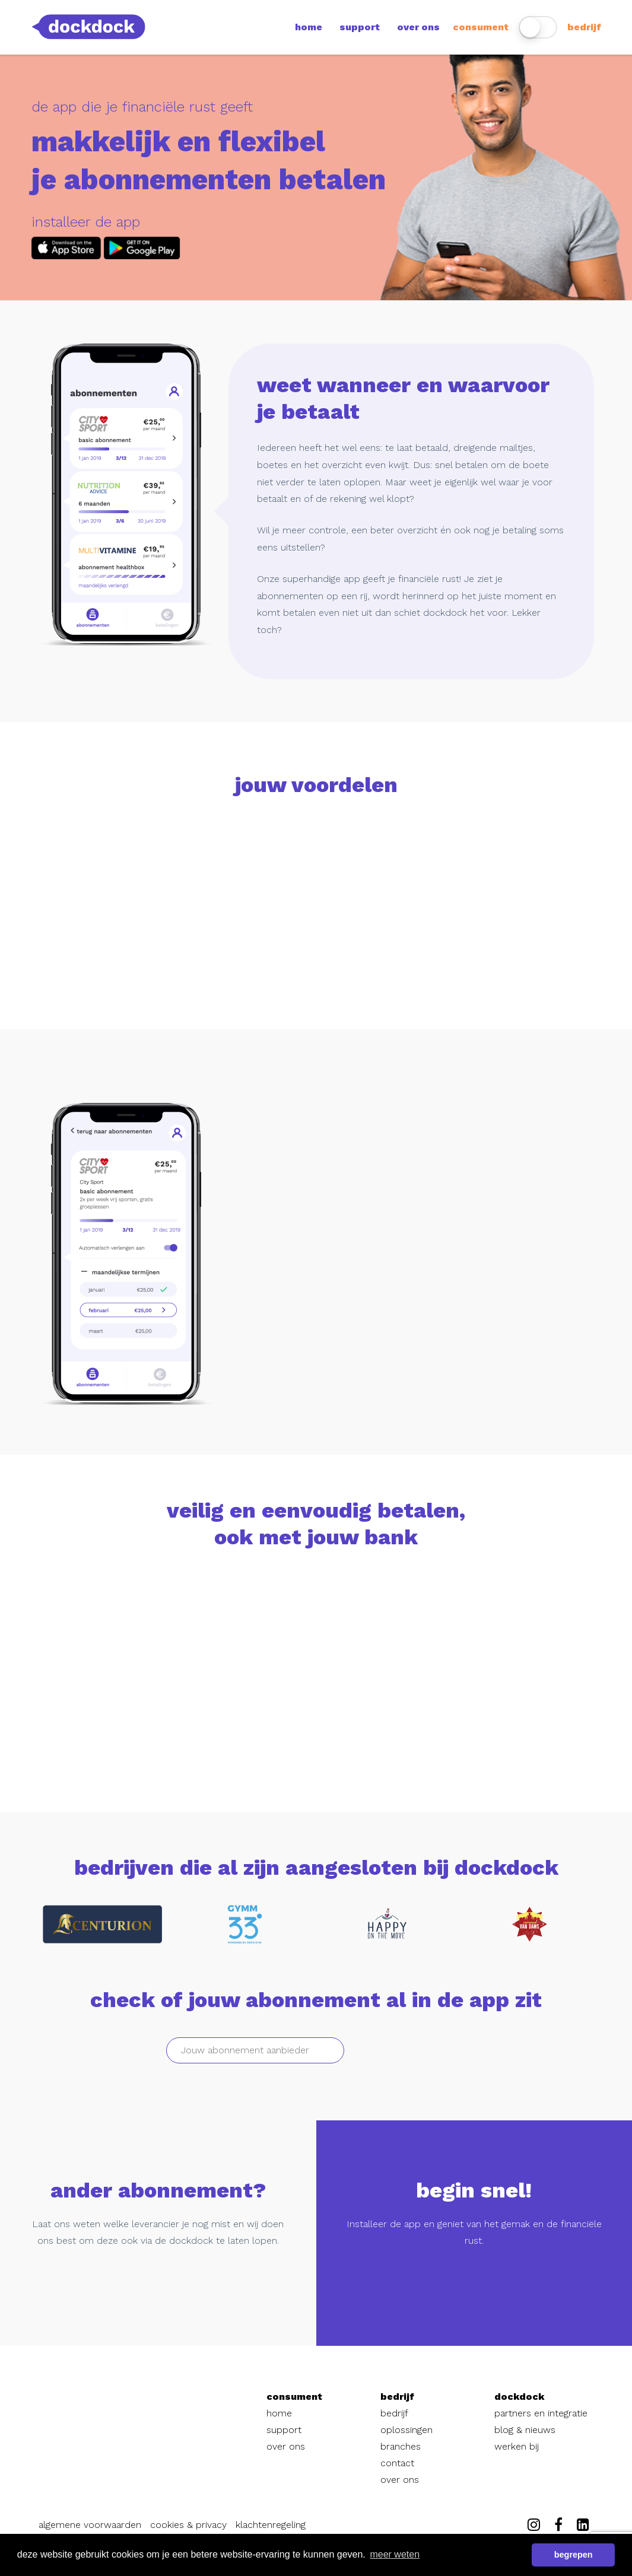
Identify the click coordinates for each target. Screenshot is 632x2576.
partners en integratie (540, 2413)
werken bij (516, 2446)
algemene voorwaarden (90, 2524)
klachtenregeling (271, 2524)
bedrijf (584, 27)
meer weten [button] (395, 2554)
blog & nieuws (524, 2429)
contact (397, 2463)
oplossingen (406, 2429)
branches (400, 2446)
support (359, 27)
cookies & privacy (188, 2524)
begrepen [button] (573, 2554)
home (308, 27)
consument (481, 27)
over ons (418, 27)
